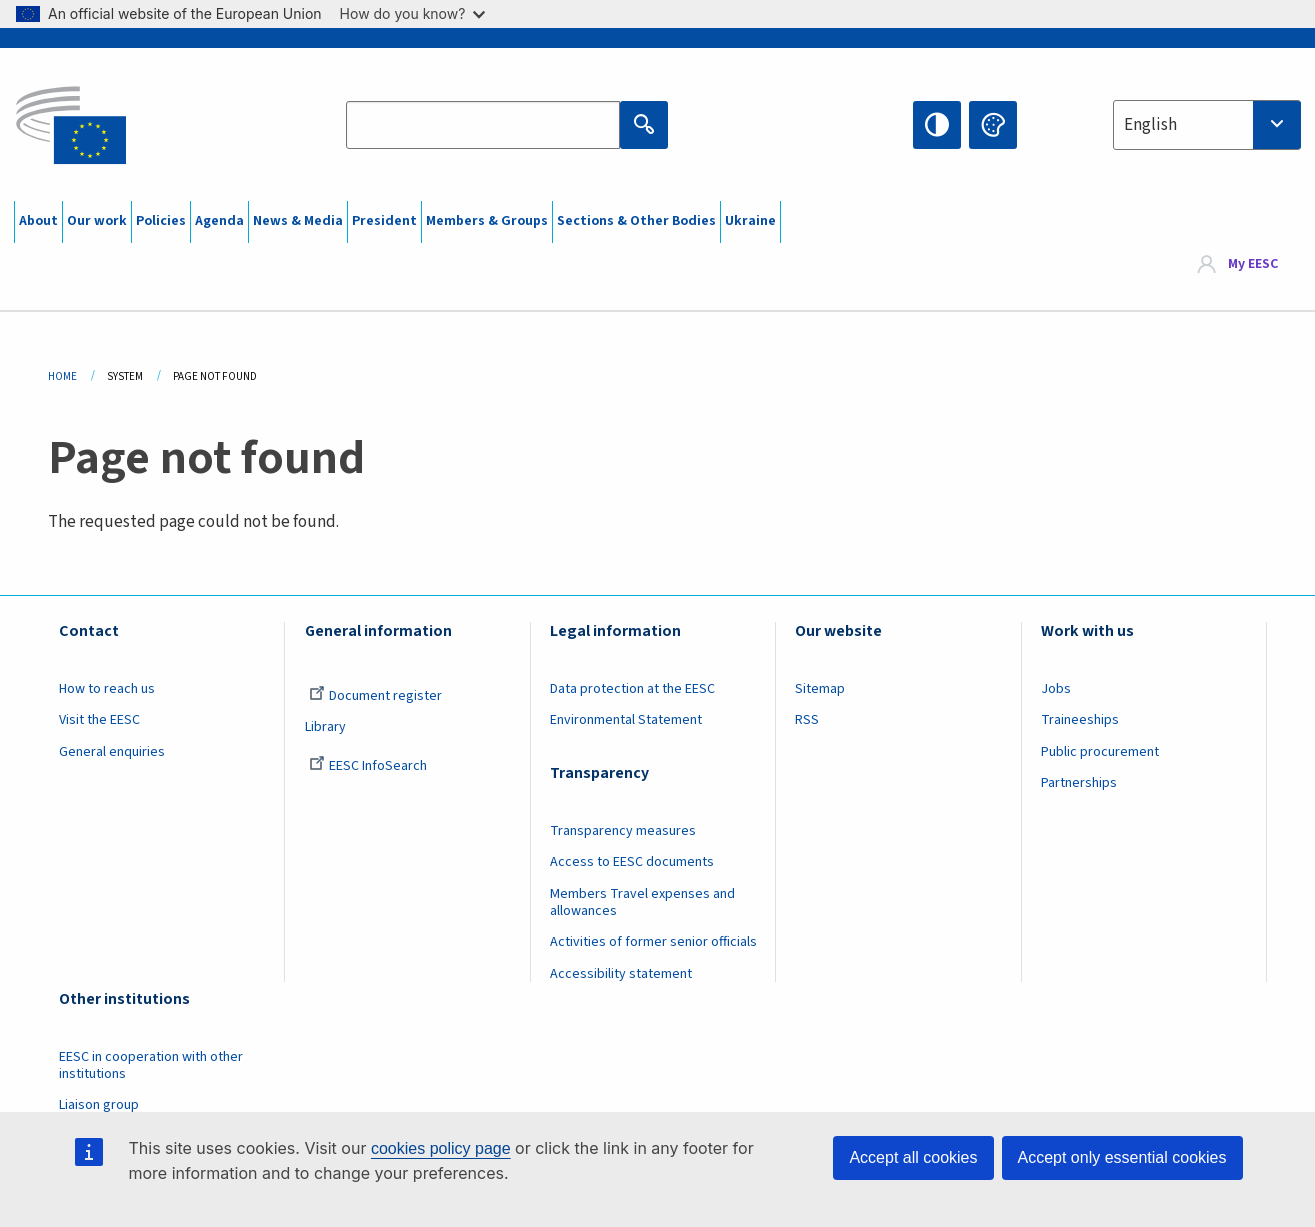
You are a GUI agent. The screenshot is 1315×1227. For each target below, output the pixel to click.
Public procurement (1100, 752)
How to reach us (107, 689)
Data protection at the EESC (632, 689)
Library (325, 727)
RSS (807, 720)
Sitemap (820, 689)
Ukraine (750, 221)
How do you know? (413, 13)
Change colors (993, 125)
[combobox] (1207, 125)
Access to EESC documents (632, 862)
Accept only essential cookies (1122, 1157)
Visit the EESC (99, 720)
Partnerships (1079, 783)
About (38, 221)
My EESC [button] (1253, 264)
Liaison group (99, 1105)
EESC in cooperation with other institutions (151, 1065)
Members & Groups (487, 221)
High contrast (937, 125)
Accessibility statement (621, 974)
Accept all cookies (913, 1157)
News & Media (298, 221)
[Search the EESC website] (483, 125)
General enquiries (112, 752)
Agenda (219, 221)
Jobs (1056, 689)
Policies (161, 221)
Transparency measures (623, 831)
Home (62, 376)
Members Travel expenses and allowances (642, 902)
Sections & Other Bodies (636, 221)
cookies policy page (441, 1148)
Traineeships (1080, 720)
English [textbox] (1150, 125)
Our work (97, 221)
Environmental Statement (626, 720)
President (384, 221)
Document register (375, 696)
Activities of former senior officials (653, 942)
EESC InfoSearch (368, 766)
